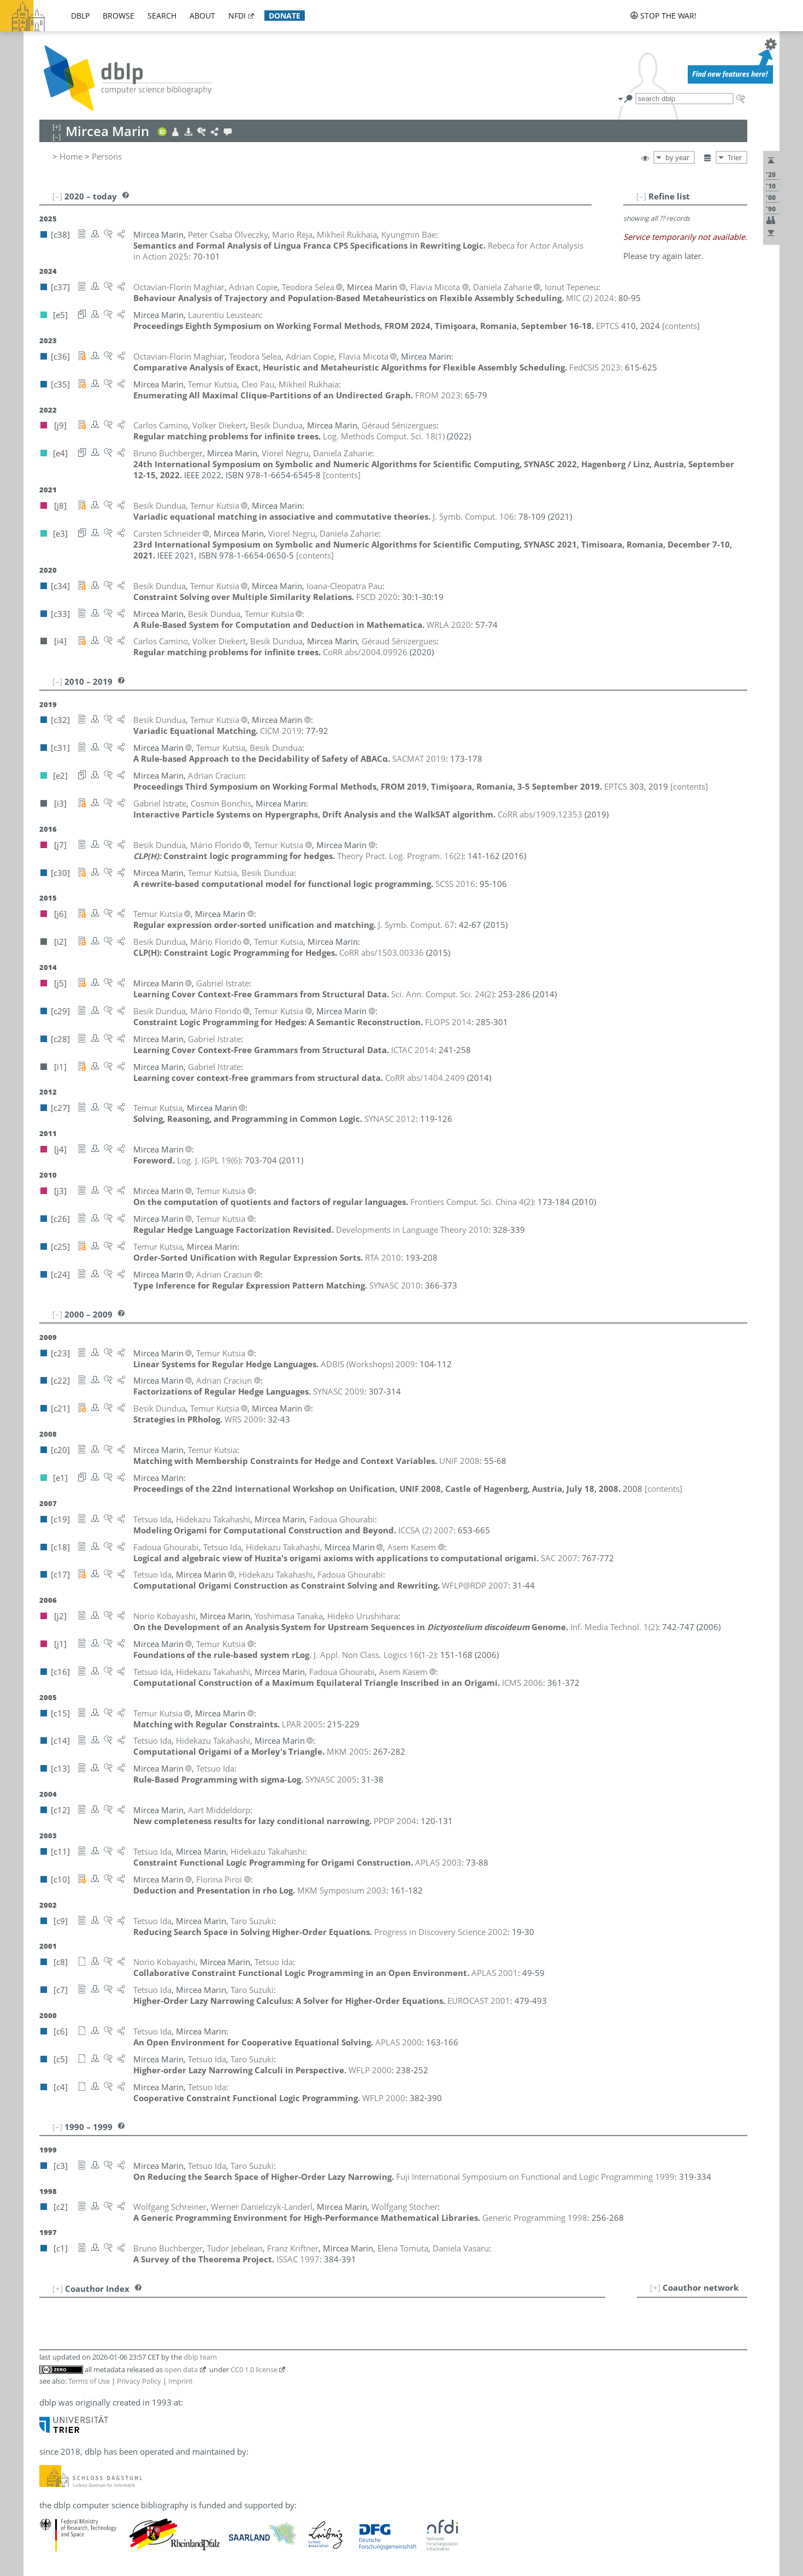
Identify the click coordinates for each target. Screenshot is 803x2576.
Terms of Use (89, 2381)
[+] (655, 2287)
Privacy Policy (139, 2381)
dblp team (200, 2357)
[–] (641, 196)
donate (284, 15)
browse (118, 15)
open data (181, 2369)
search (161, 15)
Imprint (180, 2381)
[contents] (681, 325)
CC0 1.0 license (254, 2369)
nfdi (237, 15)
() (384, 436)
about (202, 15)
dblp (80, 15)
